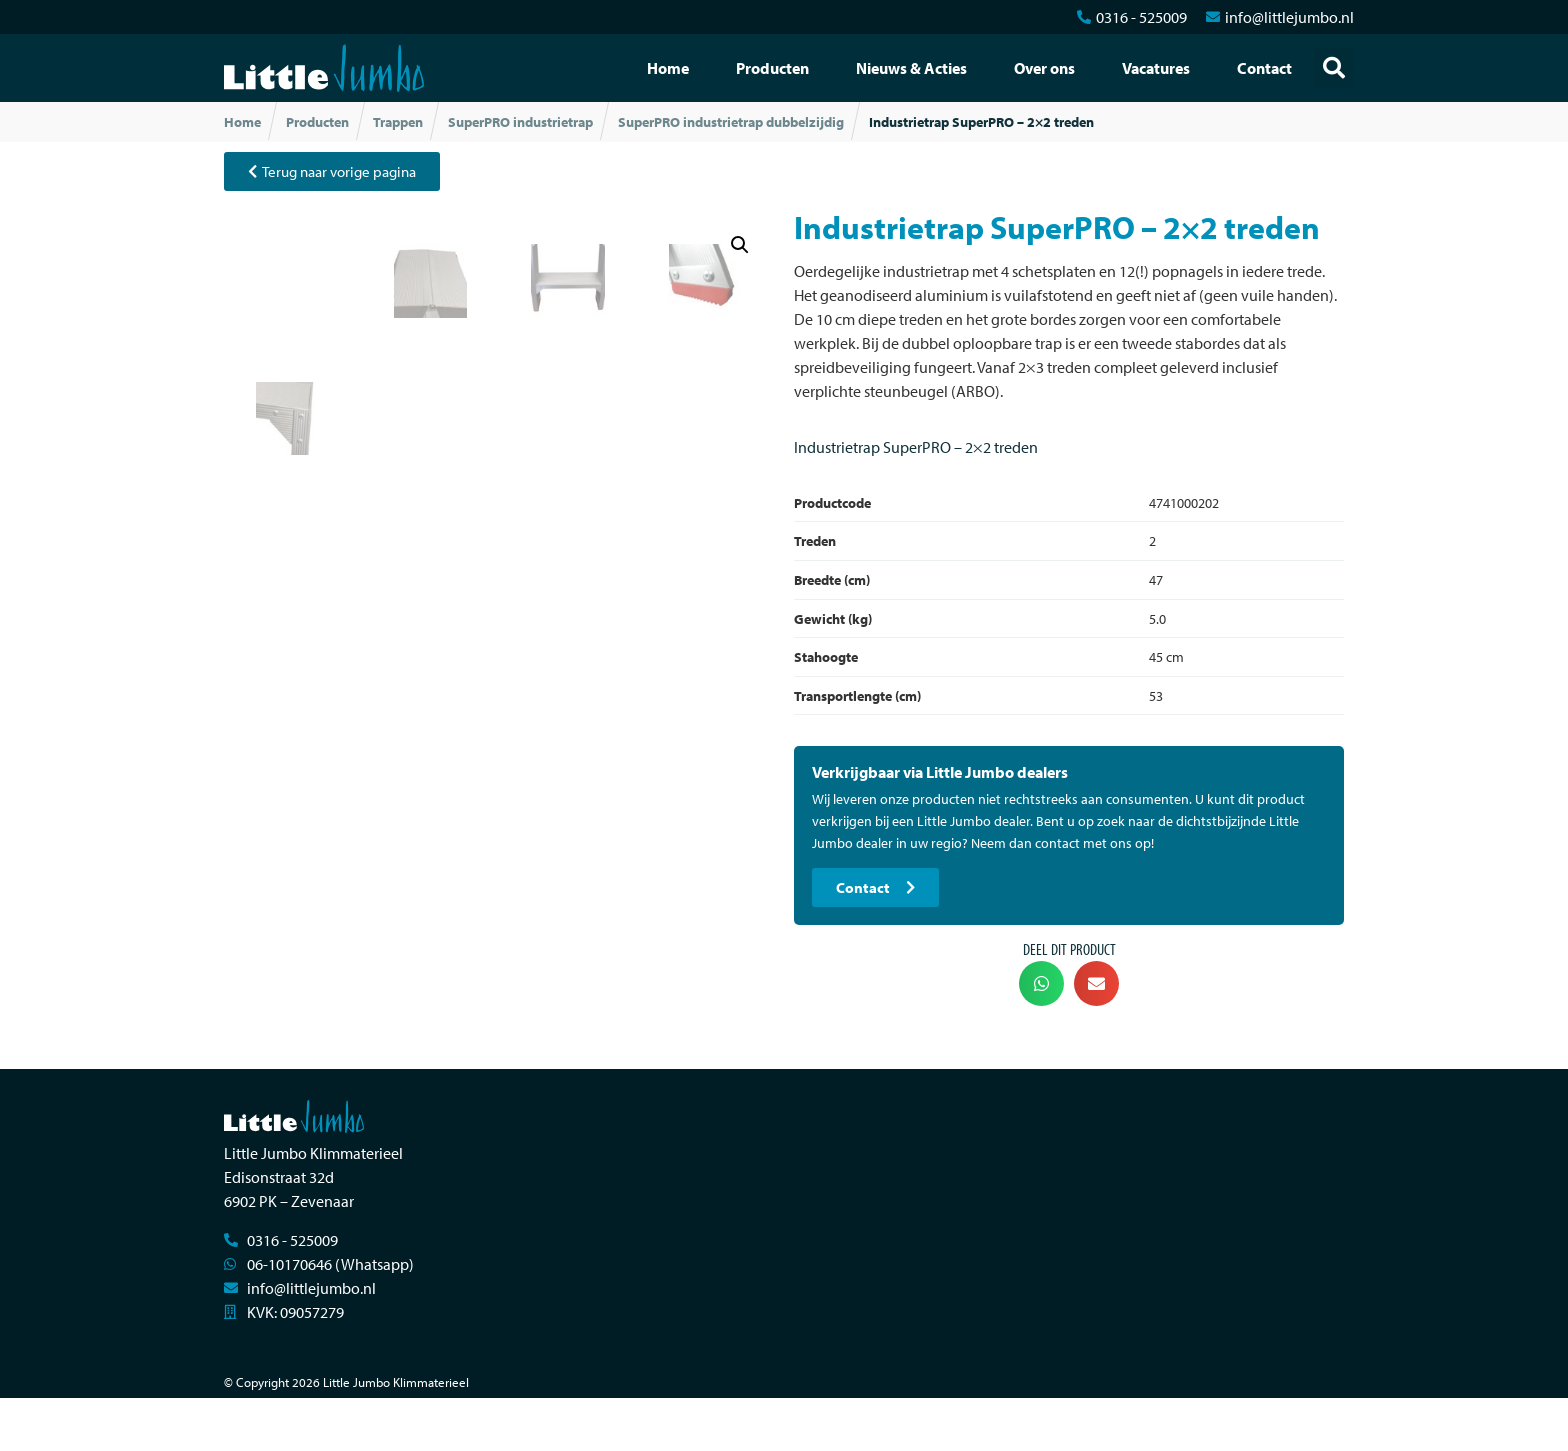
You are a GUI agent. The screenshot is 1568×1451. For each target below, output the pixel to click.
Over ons (1044, 68)
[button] (1334, 68)
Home (668, 68)
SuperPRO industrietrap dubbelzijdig (731, 122)
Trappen (398, 122)
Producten (772, 68)
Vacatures (1156, 68)
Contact (1264, 68)
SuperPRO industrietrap (520, 122)
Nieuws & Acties (911, 68)
